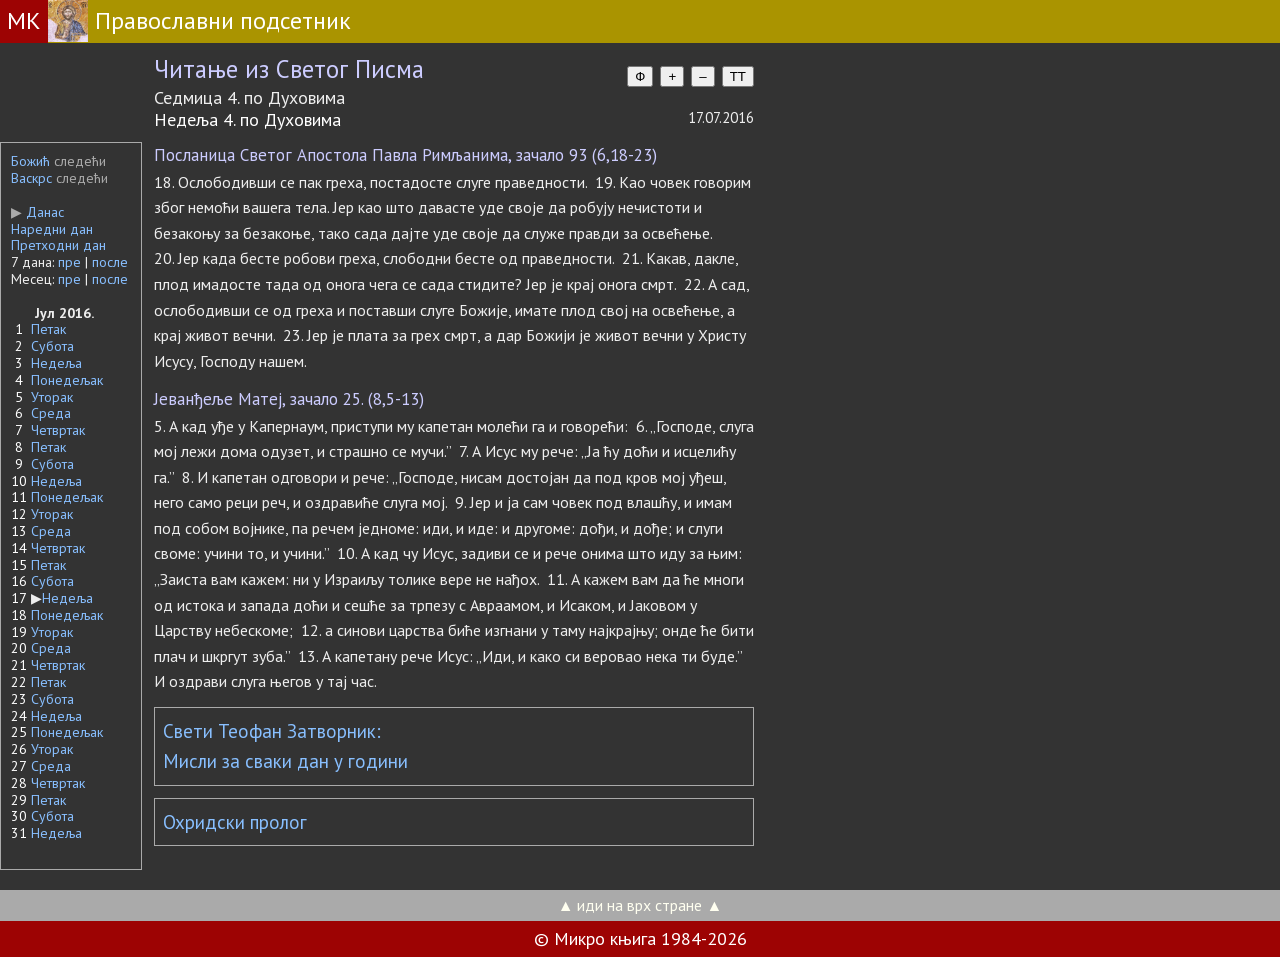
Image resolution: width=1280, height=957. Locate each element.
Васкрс (31, 178)
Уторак (52, 397)
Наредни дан (52, 229)
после (110, 262)
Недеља (56, 363)
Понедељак (67, 380)
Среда (51, 413)
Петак (48, 329)
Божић (30, 161)
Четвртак (58, 430)
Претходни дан (58, 245)
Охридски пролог (235, 822)
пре (69, 262)
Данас (37, 212)
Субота (52, 346)
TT (738, 76)
